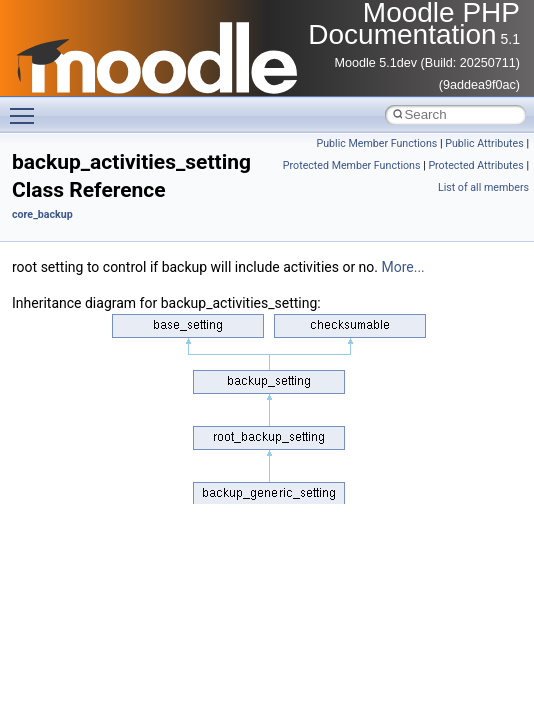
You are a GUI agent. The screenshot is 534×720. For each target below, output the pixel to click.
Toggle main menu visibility (27, 107)
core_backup (42, 214)
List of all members (483, 187)
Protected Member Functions (352, 165)
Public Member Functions (377, 143)
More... (402, 267)
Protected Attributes (475, 165)
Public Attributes (484, 143)
